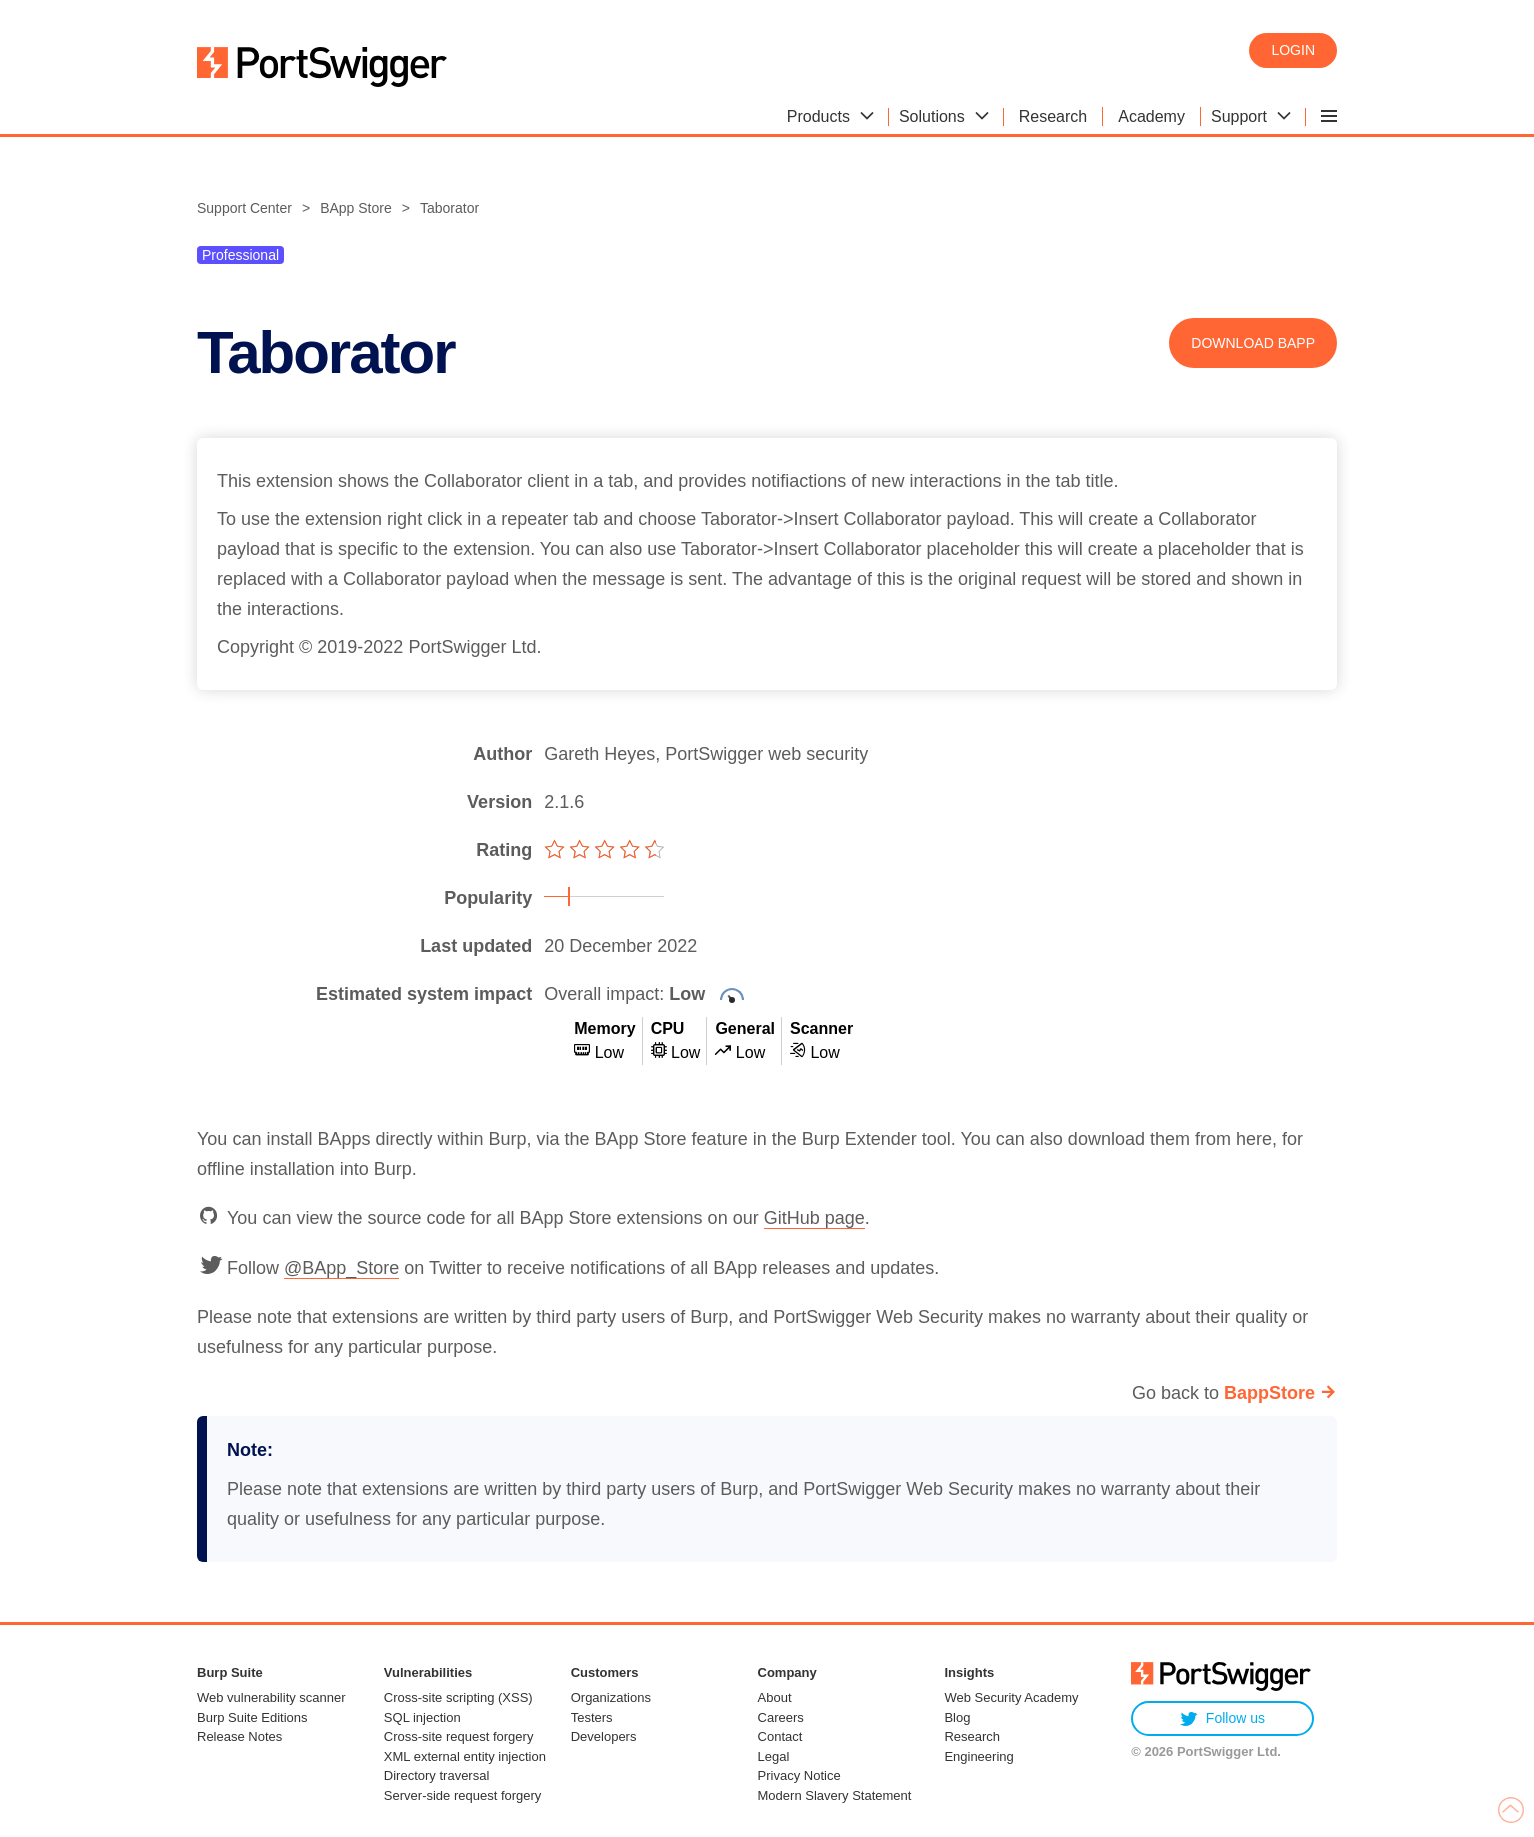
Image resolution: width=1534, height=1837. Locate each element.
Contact (780, 1736)
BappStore (1269, 1393)
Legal (774, 1756)
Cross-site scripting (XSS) (458, 1697)
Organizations (611, 1697)
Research (972, 1736)
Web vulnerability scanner (271, 1697)
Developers (604, 1736)
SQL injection (422, 1717)
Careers (781, 1717)
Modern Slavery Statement (835, 1795)
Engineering (978, 1756)
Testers (592, 1717)
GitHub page (814, 1218)
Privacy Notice (799, 1775)
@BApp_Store (341, 1268)
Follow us (1222, 1718)
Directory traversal (436, 1775)
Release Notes (239, 1736)
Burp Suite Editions (252, 1717)
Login (1293, 50)
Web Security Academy (1011, 1697)
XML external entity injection (465, 1756)
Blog (957, 1717)
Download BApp (1253, 343)
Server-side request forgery (463, 1795)
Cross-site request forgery (459, 1736)
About (775, 1697)
